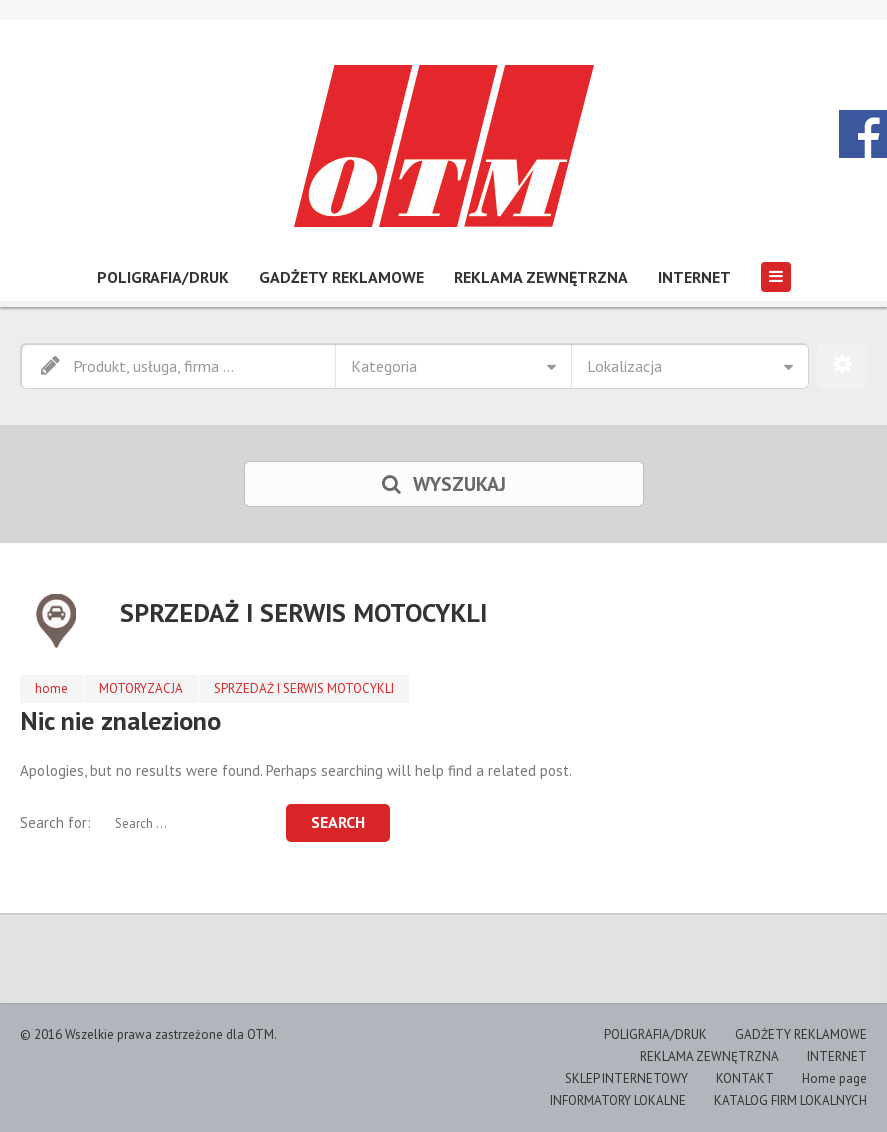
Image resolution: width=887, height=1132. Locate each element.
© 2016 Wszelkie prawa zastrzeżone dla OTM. (148, 1034)
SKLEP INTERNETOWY (626, 1078)
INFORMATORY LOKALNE (618, 1100)
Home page (834, 1078)
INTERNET (694, 277)
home (51, 688)
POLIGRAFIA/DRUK (163, 277)
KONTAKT (745, 1078)
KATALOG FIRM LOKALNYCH (790, 1100)
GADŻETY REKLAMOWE (341, 277)
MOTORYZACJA (141, 688)
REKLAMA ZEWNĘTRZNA (541, 277)
